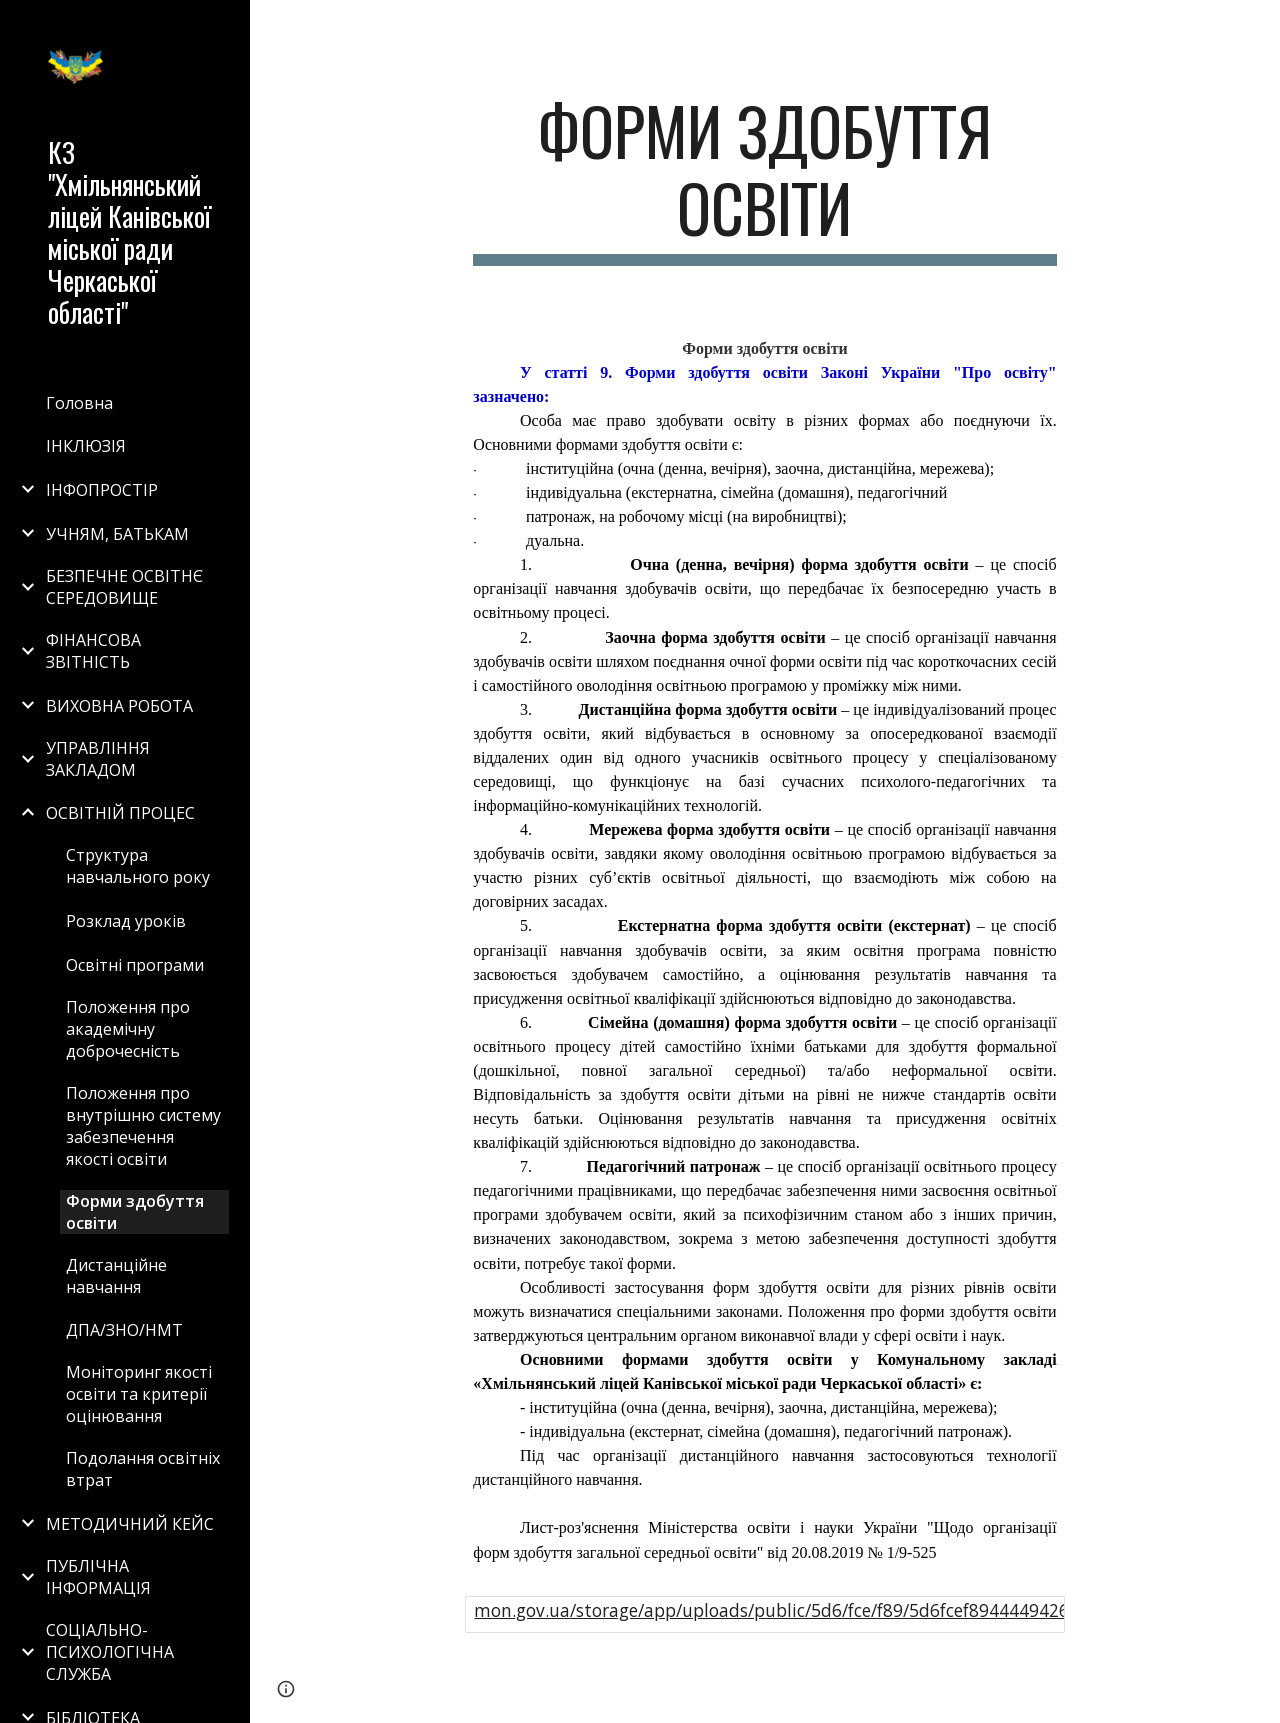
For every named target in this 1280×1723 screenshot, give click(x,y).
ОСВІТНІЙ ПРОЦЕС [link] (120, 813)
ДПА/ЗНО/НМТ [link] (124, 1330)
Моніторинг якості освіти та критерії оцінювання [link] (139, 1394)
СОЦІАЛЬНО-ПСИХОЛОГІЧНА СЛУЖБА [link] (110, 1652)
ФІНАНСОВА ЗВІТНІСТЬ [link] (93, 651)
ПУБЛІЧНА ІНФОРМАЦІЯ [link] (98, 1577)
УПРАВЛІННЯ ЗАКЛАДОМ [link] (98, 759)
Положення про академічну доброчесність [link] (128, 1029)
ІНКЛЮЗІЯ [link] (86, 446)
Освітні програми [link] (135, 965)
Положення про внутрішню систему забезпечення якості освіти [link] (143, 1126)
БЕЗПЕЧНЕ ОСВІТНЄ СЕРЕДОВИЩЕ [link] (124, 587)
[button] (1256, 28)
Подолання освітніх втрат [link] (143, 1469)
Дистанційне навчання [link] (116, 1276)
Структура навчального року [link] (138, 866)
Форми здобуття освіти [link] (135, 1212)
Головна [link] (79, 403)
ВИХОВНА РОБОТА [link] (119, 706)
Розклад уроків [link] (126, 921)
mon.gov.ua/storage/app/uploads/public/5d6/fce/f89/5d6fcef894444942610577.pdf (812, 1610)
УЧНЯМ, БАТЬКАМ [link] (117, 534)
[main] (764, 179)
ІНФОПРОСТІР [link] (102, 490)
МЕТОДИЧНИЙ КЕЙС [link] (130, 1524)
